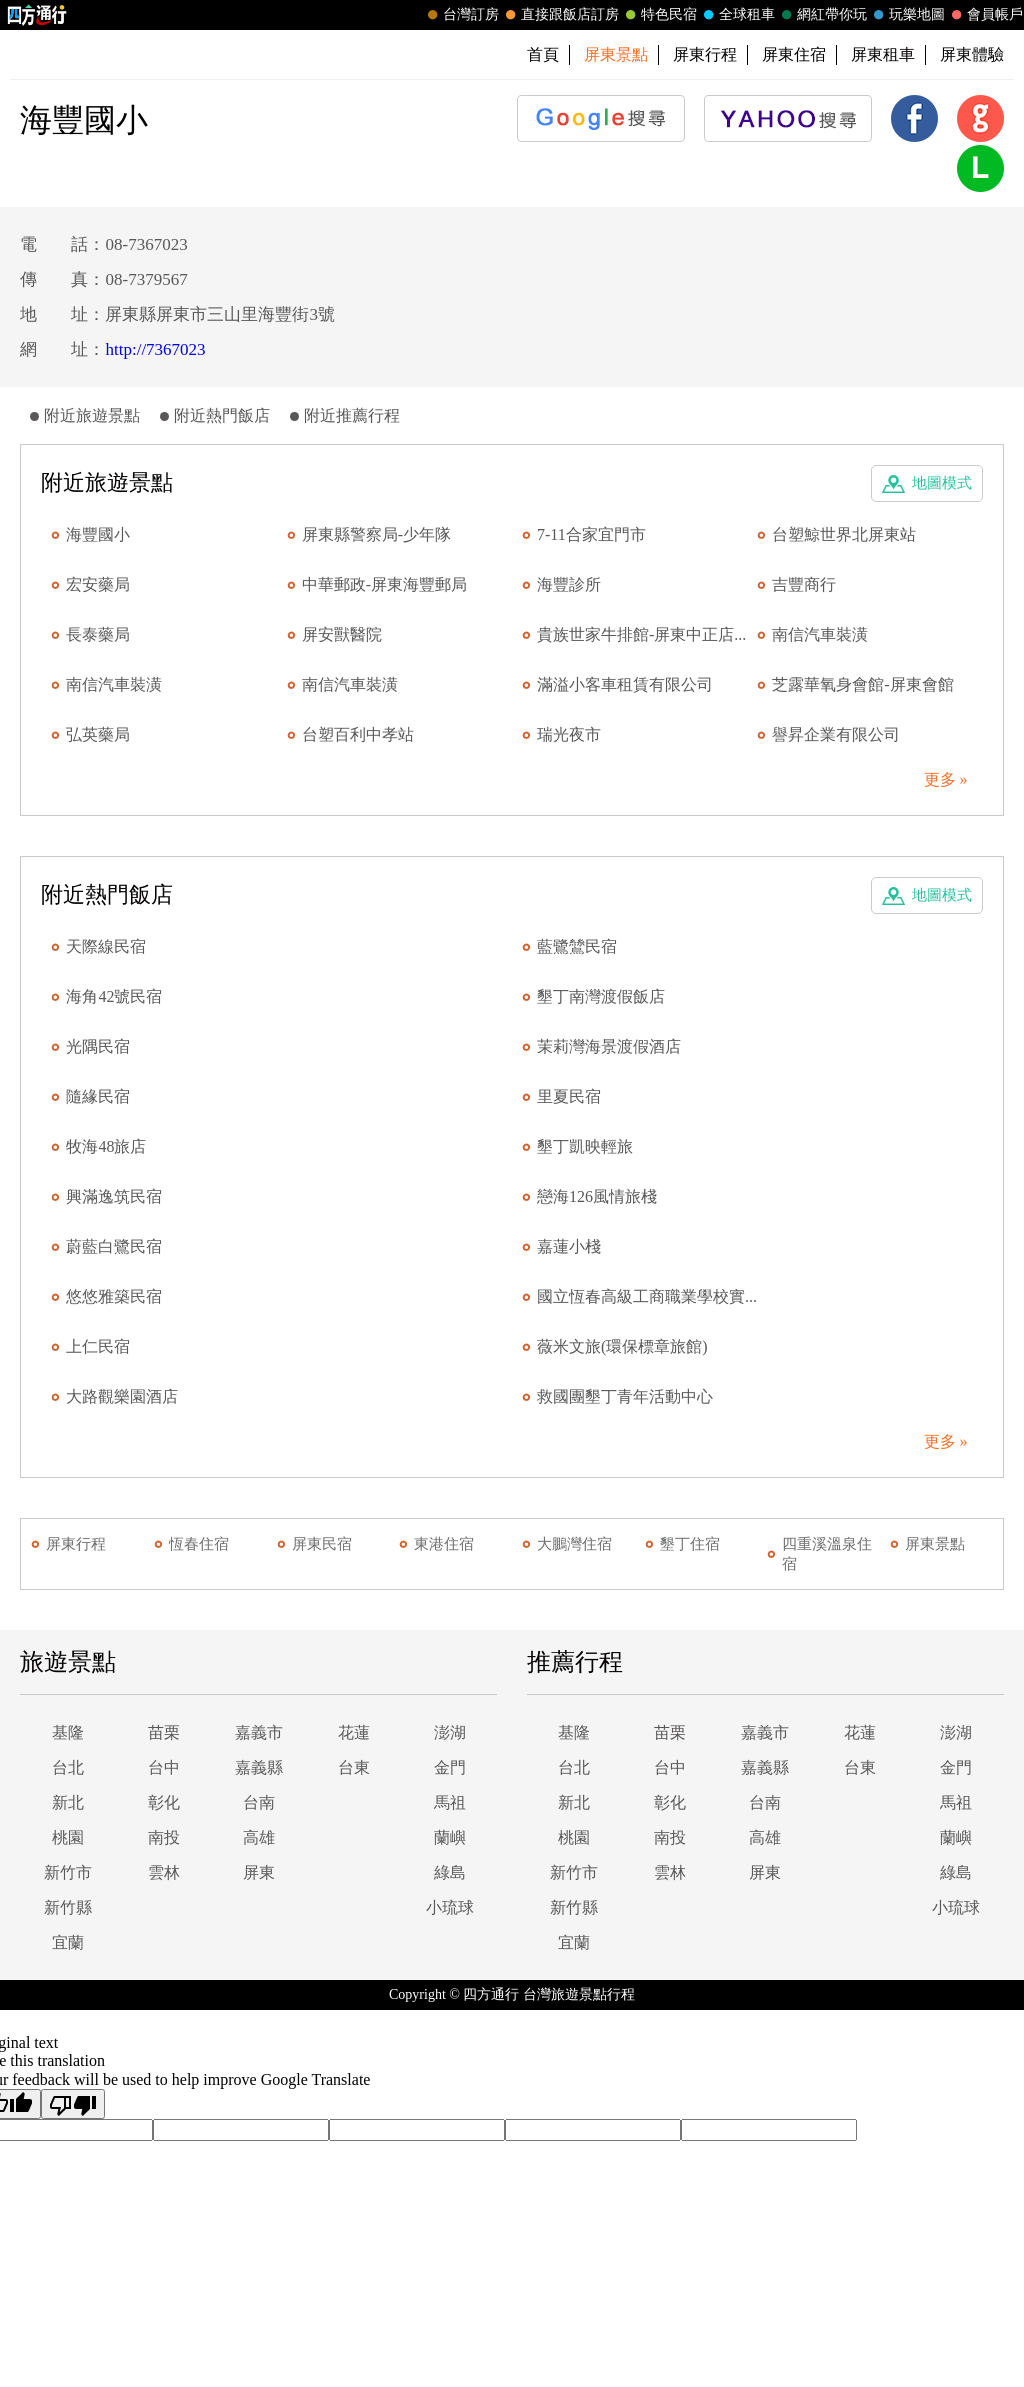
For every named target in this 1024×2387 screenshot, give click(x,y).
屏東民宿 (322, 1544)
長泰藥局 (98, 634)
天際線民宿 (106, 946)
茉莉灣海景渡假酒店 (609, 1046)
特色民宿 (659, 15)
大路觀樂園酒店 (122, 1396)
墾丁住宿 (690, 1544)
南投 (164, 1837)
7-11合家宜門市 (591, 534)
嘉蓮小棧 (569, 1246)
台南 (259, 1802)
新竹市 (68, 1872)
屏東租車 (883, 54)
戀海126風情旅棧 (597, 1196)
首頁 (543, 54)
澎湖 (450, 1732)
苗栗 (164, 1732)
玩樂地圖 (907, 15)
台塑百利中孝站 (358, 734)
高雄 (259, 1837)
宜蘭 (68, 1942)
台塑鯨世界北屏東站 (844, 534)
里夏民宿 (569, 1096)
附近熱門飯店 (222, 415)
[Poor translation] (73, 2104)
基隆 (68, 1732)
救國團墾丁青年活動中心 (625, 1396)
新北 (68, 1802)
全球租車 (737, 15)
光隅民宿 (98, 1046)
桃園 (68, 1837)
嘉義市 (259, 1732)
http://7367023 (155, 349)
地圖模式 (942, 483)
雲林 (164, 1872)
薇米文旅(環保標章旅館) (622, 1346)
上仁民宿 (98, 1346)
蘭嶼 (450, 1837)
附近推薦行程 (352, 415)
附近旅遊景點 (92, 415)
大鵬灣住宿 (574, 1544)
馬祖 (450, 1802)
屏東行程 (705, 54)
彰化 (164, 1802)
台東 (354, 1767)
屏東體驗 (972, 54)
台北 (68, 1767)
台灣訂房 (461, 15)
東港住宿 (444, 1544)
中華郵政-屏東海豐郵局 (384, 584)
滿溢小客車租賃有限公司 (625, 684)
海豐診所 (569, 584)
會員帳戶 (985, 15)
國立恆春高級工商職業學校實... (647, 1296)
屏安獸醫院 (342, 634)
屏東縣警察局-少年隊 (376, 534)
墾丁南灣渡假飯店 (601, 996)
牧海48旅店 (106, 1146)
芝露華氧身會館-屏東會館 (862, 684)
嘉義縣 (259, 1767)
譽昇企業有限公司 (836, 734)
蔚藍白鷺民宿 (114, 1246)
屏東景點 (935, 1544)
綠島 (450, 1872)
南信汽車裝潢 (820, 634)
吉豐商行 (804, 584)
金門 (450, 1767)
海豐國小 (98, 534)
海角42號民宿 (114, 996)
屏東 (259, 1872)
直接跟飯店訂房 (560, 15)
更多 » (946, 779)
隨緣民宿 (98, 1096)
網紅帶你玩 (822, 15)
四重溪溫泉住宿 (827, 1554)
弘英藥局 (98, 734)
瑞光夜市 (569, 734)
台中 (164, 1767)
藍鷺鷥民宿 (577, 946)
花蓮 (354, 1732)
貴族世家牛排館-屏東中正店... (641, 634)
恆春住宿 (199, 1544)
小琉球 (450, 1907)
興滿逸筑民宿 (114, 1196)
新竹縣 (68, 1907)
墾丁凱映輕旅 (585, 1146)
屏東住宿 (794, 54)
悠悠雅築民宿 (114, 1296)
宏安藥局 (98, 584)
